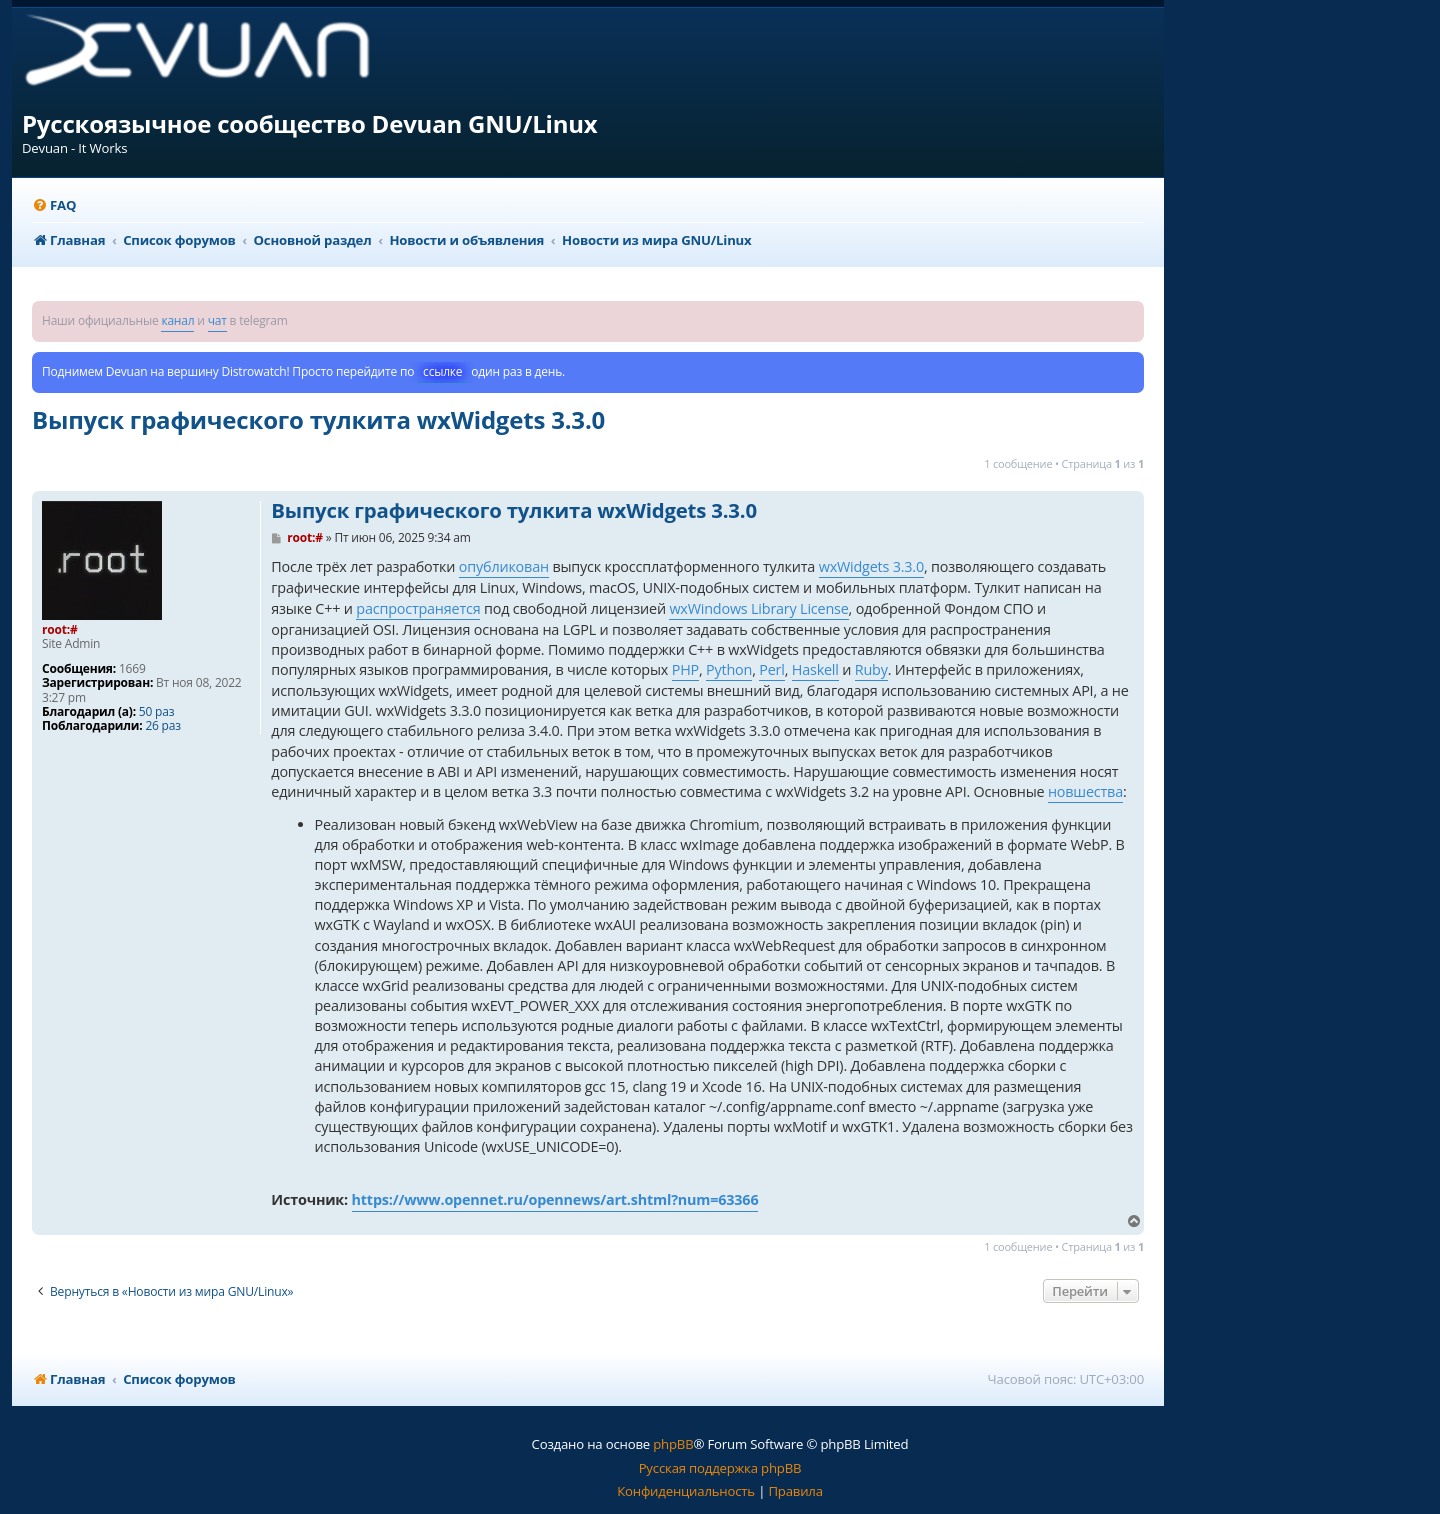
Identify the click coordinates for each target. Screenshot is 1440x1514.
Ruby (871, 669)
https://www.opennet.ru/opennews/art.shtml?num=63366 (555, 1199)
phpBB (673, 1444)
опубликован (504, 566)
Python (729, 669)
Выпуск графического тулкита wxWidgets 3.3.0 (318, 419)
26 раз (162, 726)
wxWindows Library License (758, 608)
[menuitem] (54, 205)
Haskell (815, 669)
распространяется (418, 608)
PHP (685, 669)
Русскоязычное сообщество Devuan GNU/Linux (310, 123)
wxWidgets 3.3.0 (871, 566)
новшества (1085, 791)
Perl (771, 669)
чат (217, 320)
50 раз (156, 712)
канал (177, 320)
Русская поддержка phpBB (720, 1468)
